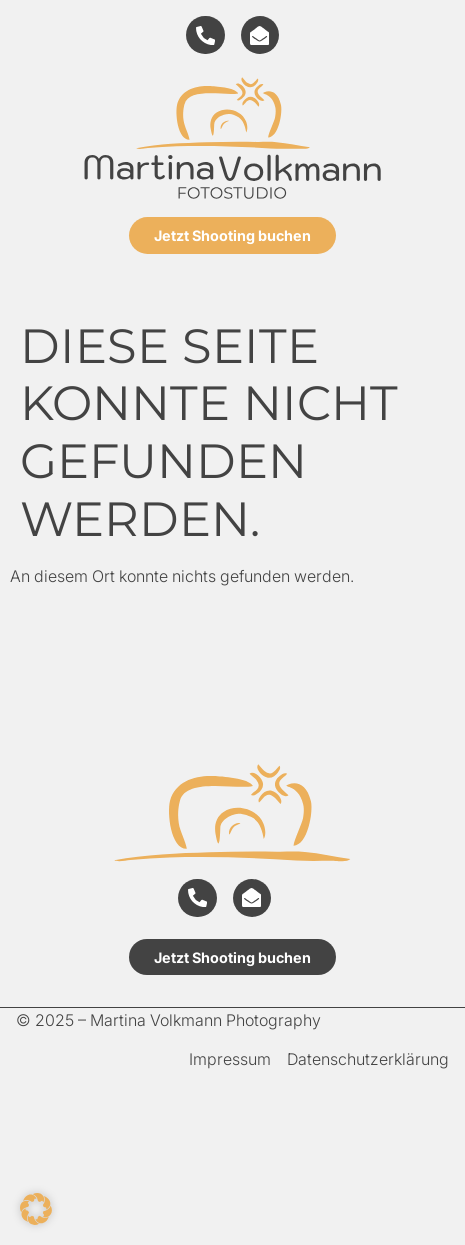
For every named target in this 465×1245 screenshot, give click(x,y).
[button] (36, 1209)
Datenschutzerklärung (368, 1059)
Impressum (230, 1059)
